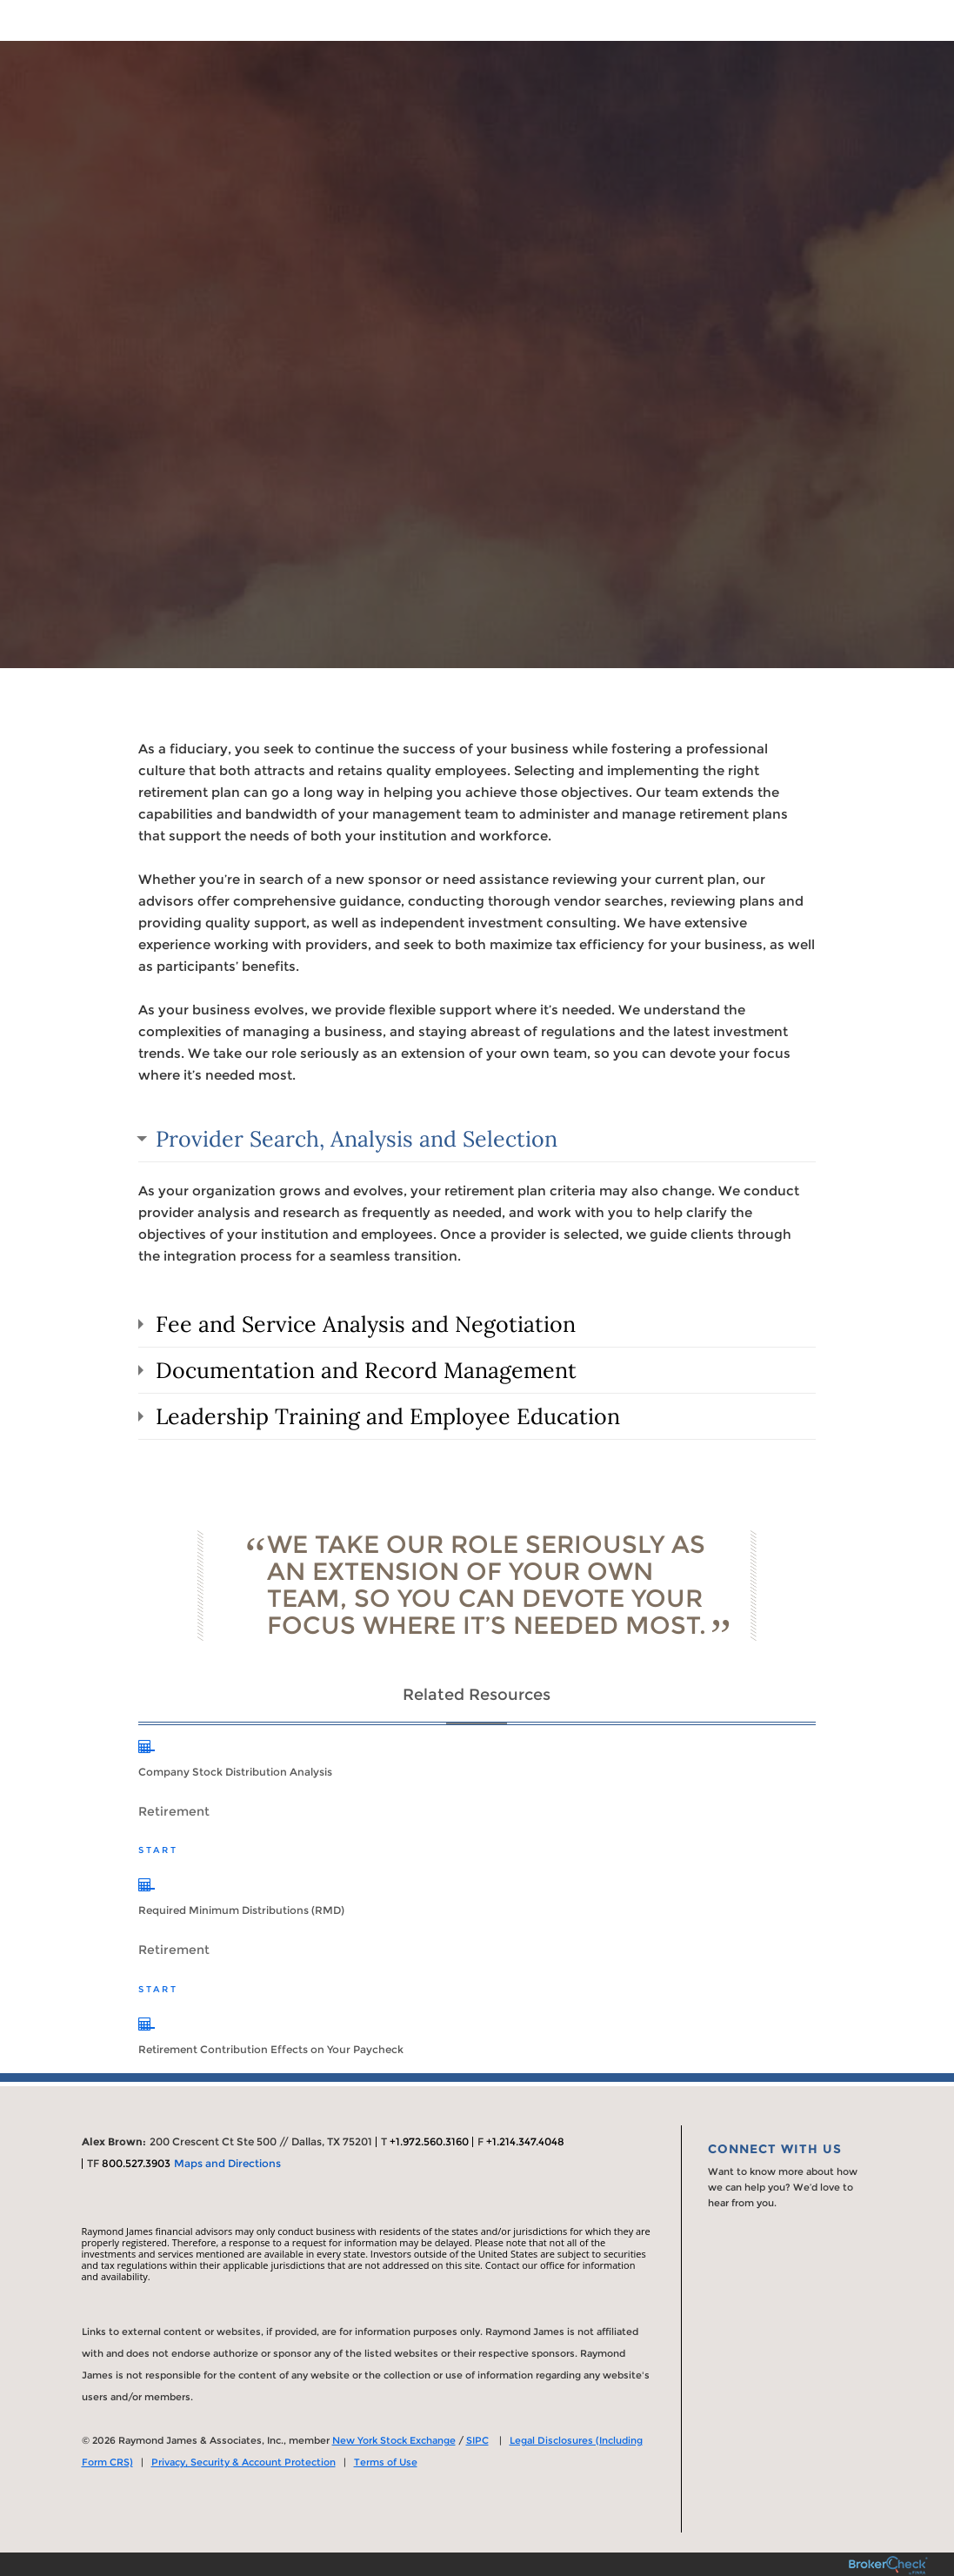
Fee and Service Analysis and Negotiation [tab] (366, 1324)
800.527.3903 (136, 2163)
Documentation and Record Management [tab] (366, 1370)
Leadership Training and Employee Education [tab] (388, 1416)
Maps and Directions (227, 2163)
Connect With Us (775, 2149)
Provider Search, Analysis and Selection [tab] (356, 1139)
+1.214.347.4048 (525, 2141)
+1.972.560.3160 (429, 2141)
